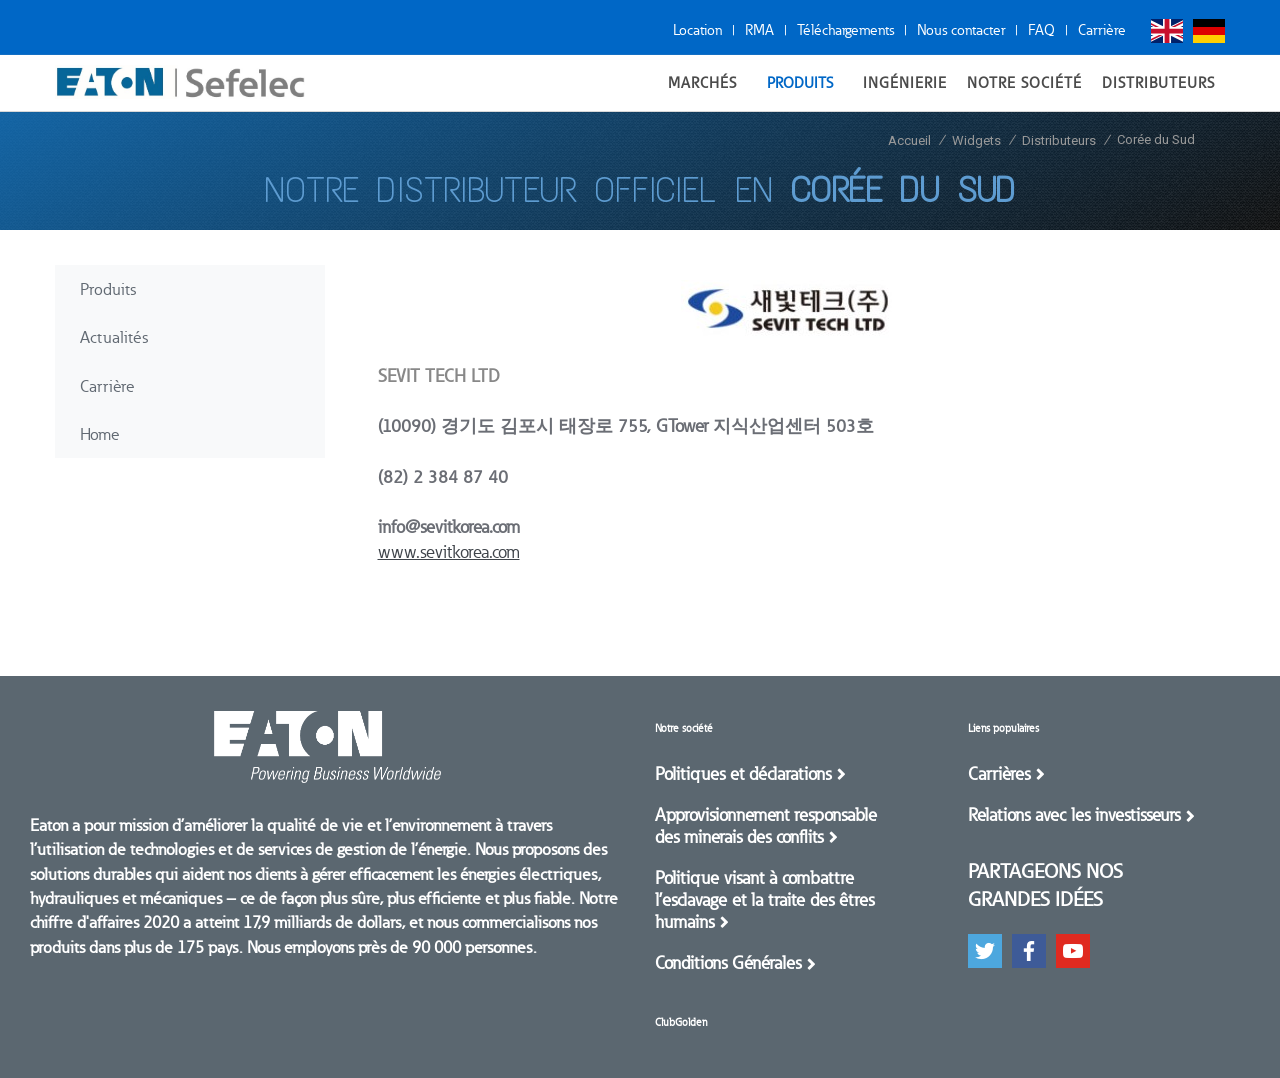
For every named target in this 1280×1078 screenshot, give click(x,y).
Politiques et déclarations (743, 774)
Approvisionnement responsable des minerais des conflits (766, 826)
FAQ (1041, 30)
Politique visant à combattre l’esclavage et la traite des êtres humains (764, 899)
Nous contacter (961, 30)
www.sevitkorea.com (449, 552)
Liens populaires (1003, 728)
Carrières (999, 774)
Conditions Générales (728, 963)
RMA (759, 30)
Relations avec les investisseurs (1074, 815)
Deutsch (1209, 31)
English (1167, 31)
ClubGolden (681, 1022)
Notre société (684, 728)
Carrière (1102, 30)
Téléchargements (845, 30)
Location (697, 30)
